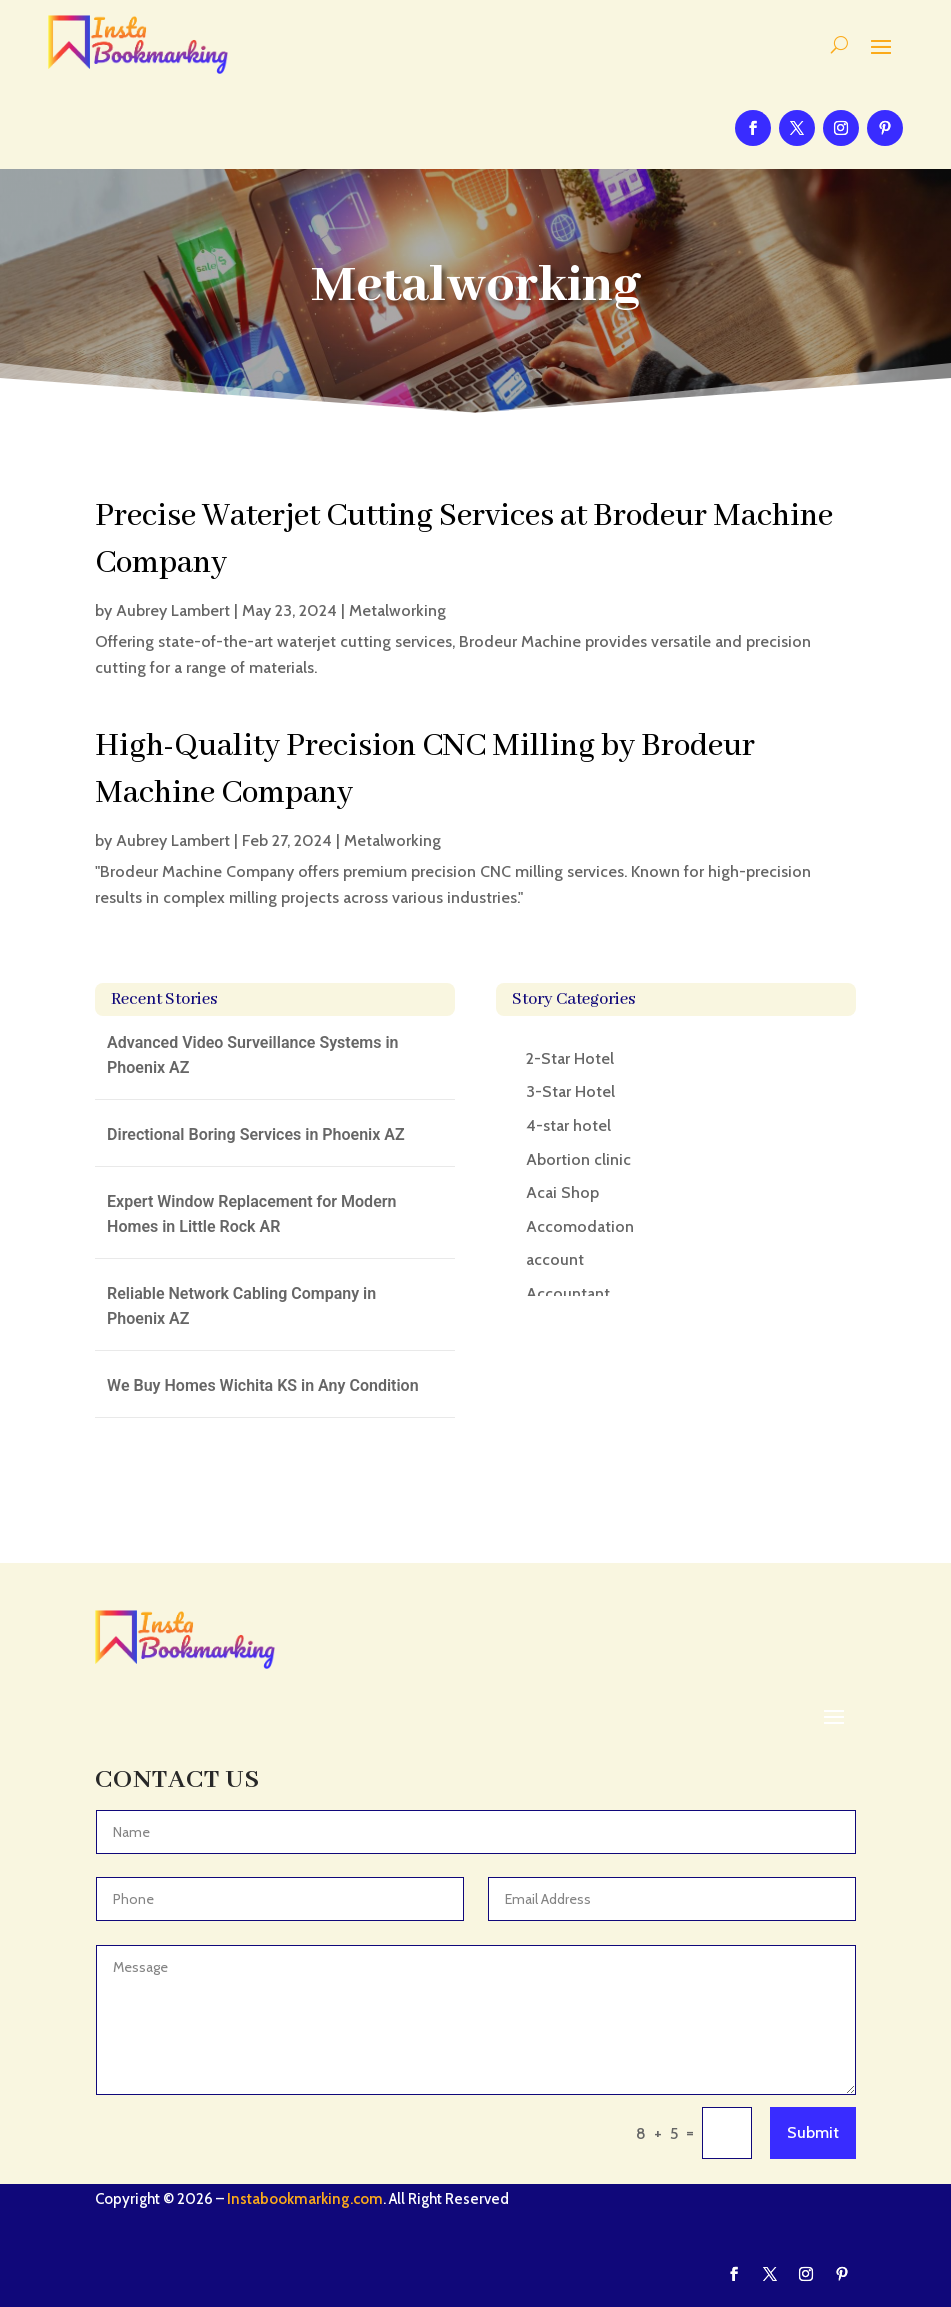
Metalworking (397, 610)
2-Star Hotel (570, 1058)
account (555, 1259)
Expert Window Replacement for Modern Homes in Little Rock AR (251, 1214)
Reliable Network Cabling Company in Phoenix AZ (241, 1306)
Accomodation (580, 1226)
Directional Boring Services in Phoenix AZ (256, 1134)
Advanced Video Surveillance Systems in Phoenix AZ (252, 1055)
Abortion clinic (578, 1159)
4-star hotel (568, 1125)
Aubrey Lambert (173, 610)
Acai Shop (562, 1192)
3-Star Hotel (570, 1091)
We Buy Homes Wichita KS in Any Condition (263, 1385)
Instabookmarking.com (305, 2199)
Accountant (568, 1293)
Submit (813, 2132)
